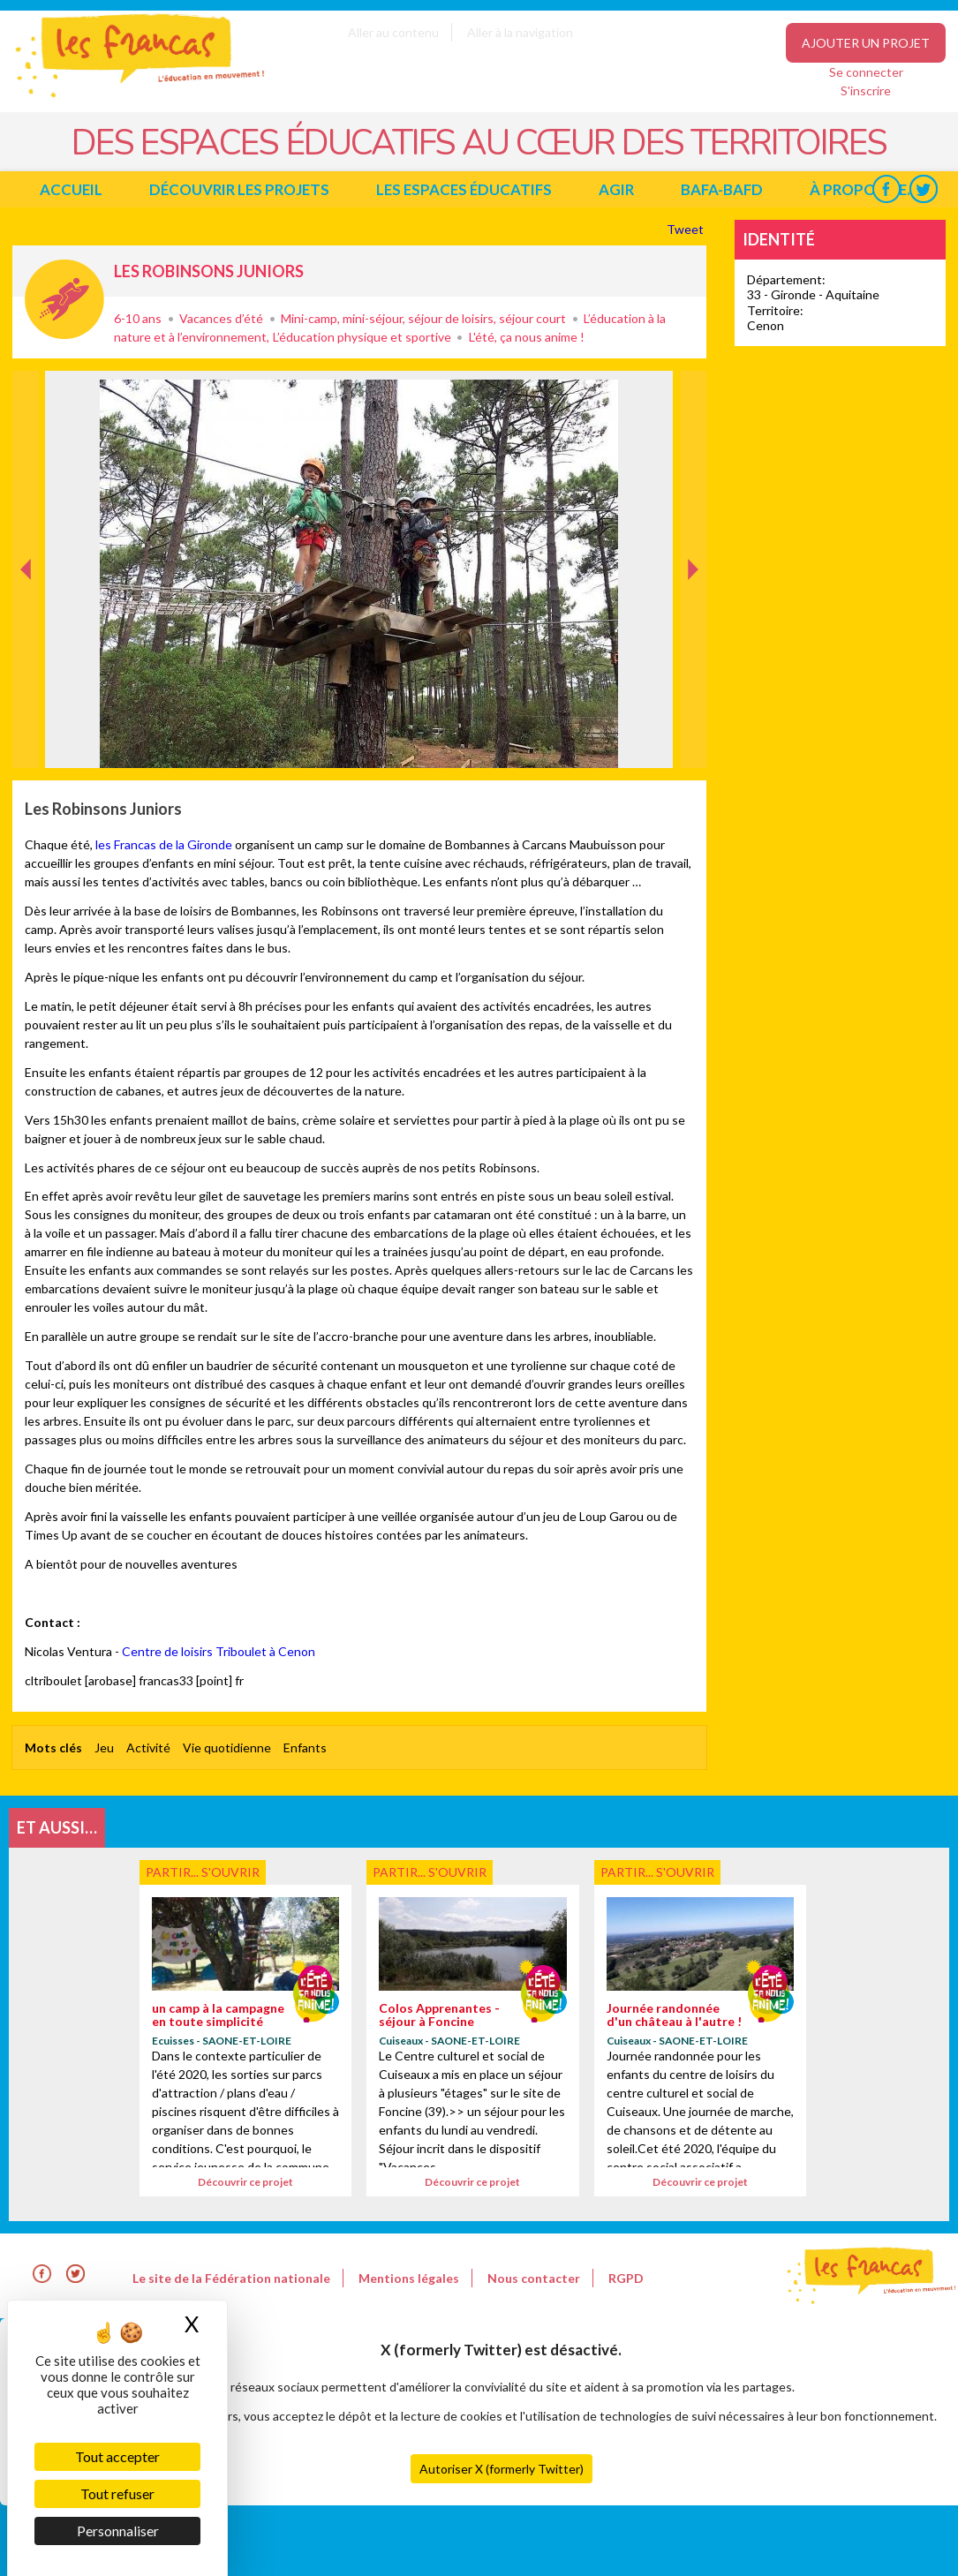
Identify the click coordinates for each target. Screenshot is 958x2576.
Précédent (26, 740)
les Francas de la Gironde (163, 844)
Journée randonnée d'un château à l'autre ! (674, 2014)
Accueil (71, 189)
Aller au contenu (393, 32)
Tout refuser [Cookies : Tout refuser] (117, 2493)
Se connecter (866, 71)
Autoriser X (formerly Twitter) (501, 2468)
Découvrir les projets (239, 189)
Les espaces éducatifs (464, 189)
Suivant (691, 389)
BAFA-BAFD (722, 189)
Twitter (923, 189)
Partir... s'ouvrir (64, 299)
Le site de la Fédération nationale (231, 2278)
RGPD (626, 2278)
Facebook (886, 189)
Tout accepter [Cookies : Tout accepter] (117, 2456)
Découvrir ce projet (245, 2181)
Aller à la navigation (520, 32)
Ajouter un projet (866, 42)
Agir (616, 189)
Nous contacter (533, 2278)
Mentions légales (408, 2278)
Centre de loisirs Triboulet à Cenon (218, 1651)
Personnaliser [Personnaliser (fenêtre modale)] (118, 2530)
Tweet (686, 229)
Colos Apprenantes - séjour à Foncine (439, 2014)
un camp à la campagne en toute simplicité (218, 2014)
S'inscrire (866, 90)
